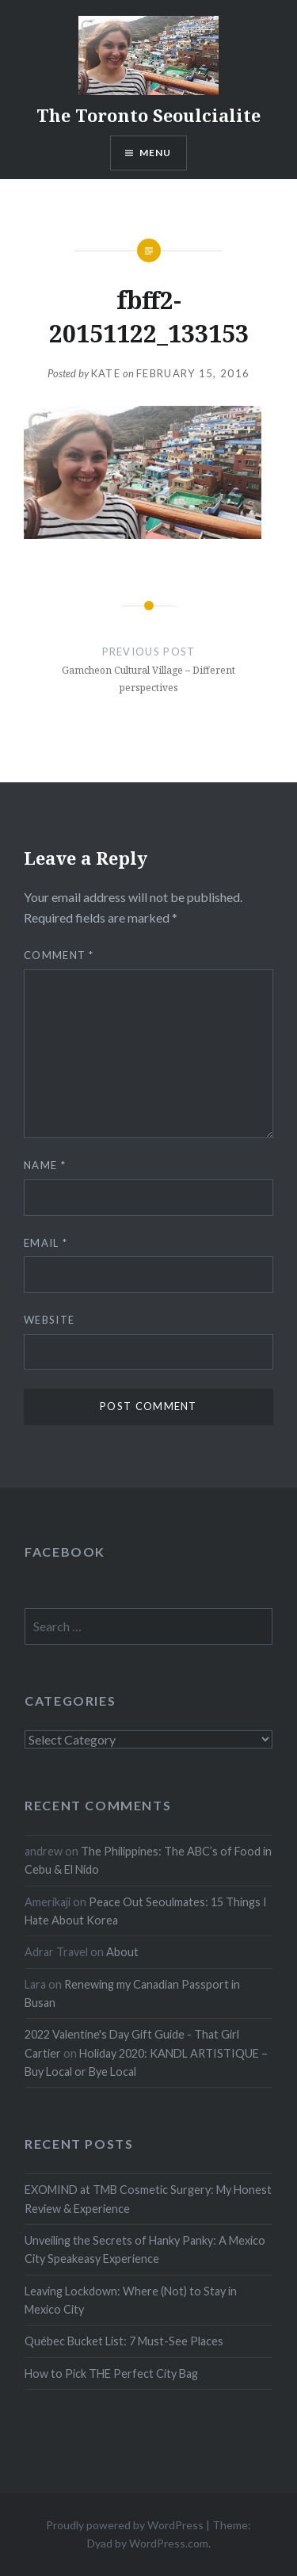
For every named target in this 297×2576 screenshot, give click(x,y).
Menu (155, 153)
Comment (59, 955)
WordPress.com (168, 2543)
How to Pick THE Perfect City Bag (111, 2373)
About (122, 1952)
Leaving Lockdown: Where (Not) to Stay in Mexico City (131, 2300)
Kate (105, 373)
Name (45, 1165)
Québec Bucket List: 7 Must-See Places (124, 2341)
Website (49, 1319)
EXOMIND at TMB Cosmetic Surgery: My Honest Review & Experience (148, 2199)
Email (45, 1242)
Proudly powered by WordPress (125, 2525)
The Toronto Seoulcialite (148, 115)
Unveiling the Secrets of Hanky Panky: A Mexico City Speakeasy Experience (145, 2249)
